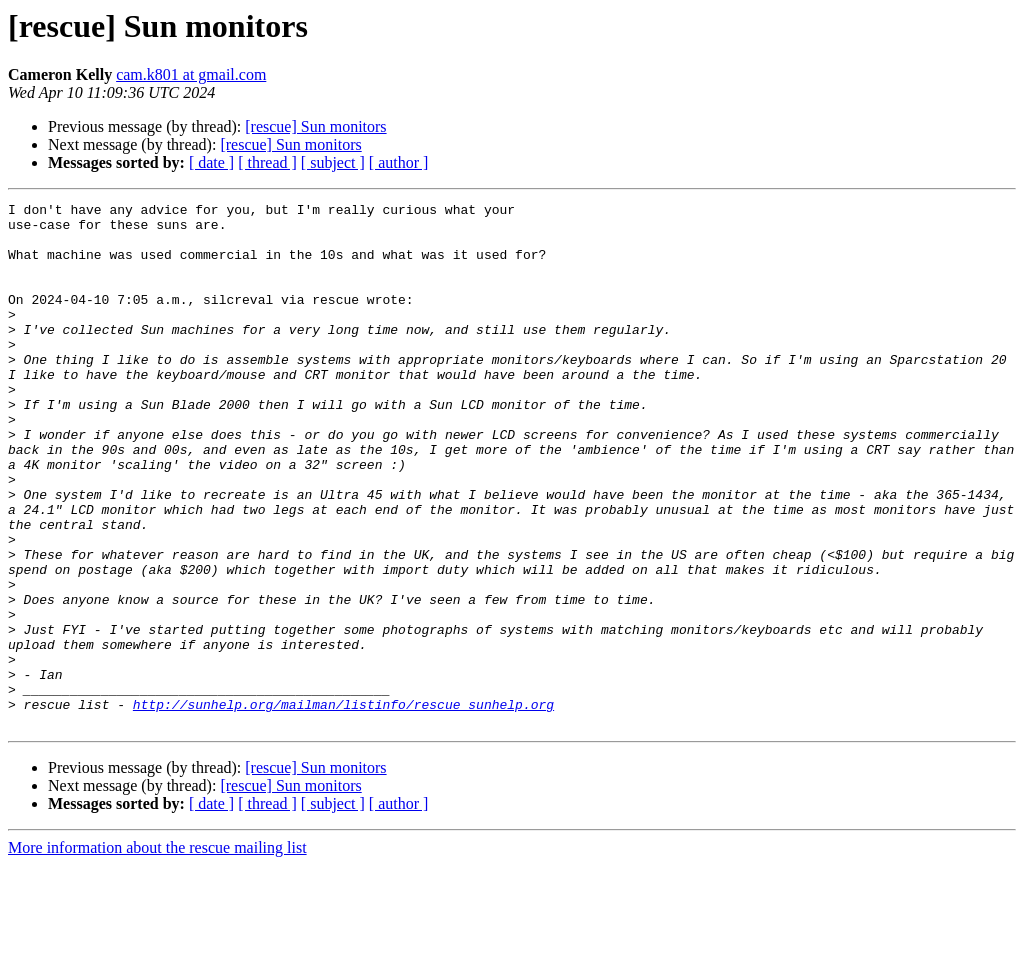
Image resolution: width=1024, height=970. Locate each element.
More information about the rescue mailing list (157, 952)
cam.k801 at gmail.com (191, 74)
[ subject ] (333, 162)
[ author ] (399, 162)
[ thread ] (267, 162)
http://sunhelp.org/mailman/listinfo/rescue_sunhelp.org (343, 806)
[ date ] (211, 162)
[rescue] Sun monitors (315, 126)
